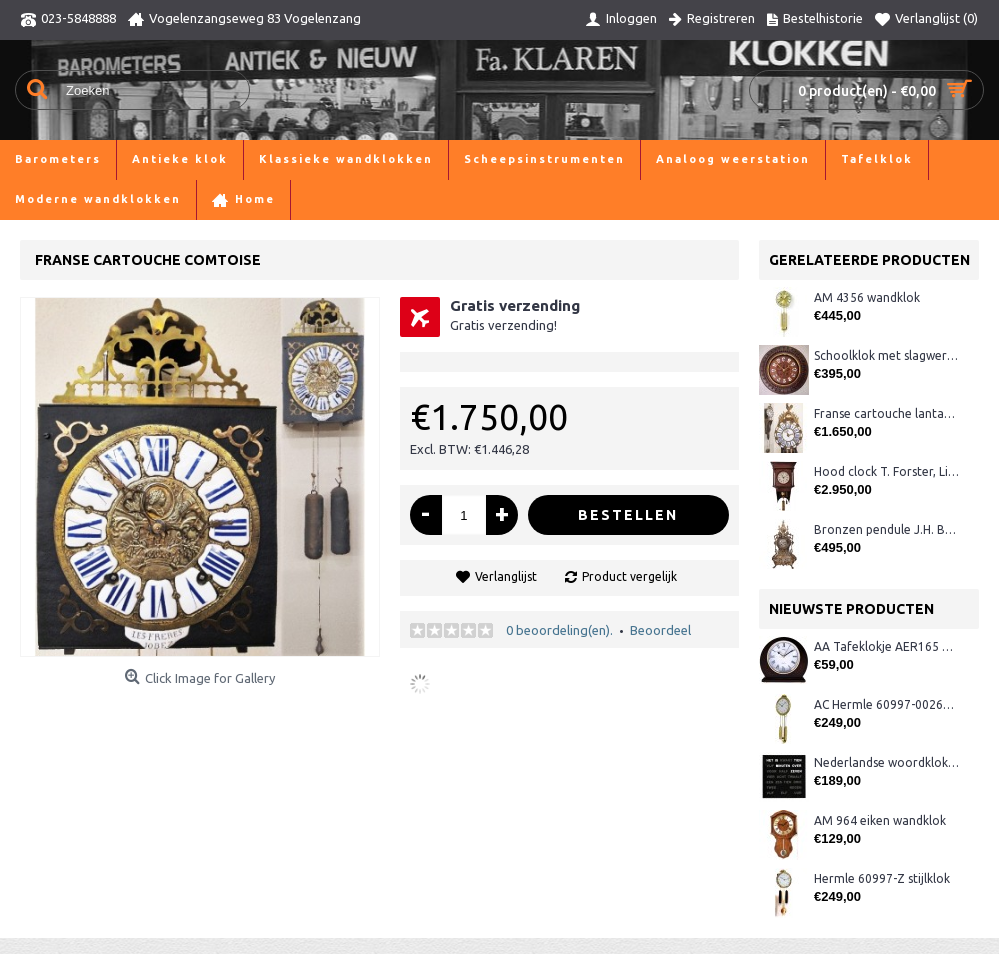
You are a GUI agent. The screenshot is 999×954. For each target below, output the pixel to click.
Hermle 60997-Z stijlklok (882, 878)
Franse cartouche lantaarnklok (886, 413)
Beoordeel (660, 630)
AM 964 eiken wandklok (880, 820)
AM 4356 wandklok (867, 297)
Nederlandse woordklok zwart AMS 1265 (886, 762)
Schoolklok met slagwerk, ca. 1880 (886, 355)
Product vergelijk (629, 576)
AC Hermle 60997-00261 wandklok (886, 704)
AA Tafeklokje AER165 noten (886, 646)
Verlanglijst (506, 576)
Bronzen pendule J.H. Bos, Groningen (886, 529)
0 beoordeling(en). (559, 630)
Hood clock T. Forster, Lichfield (886, 471)
